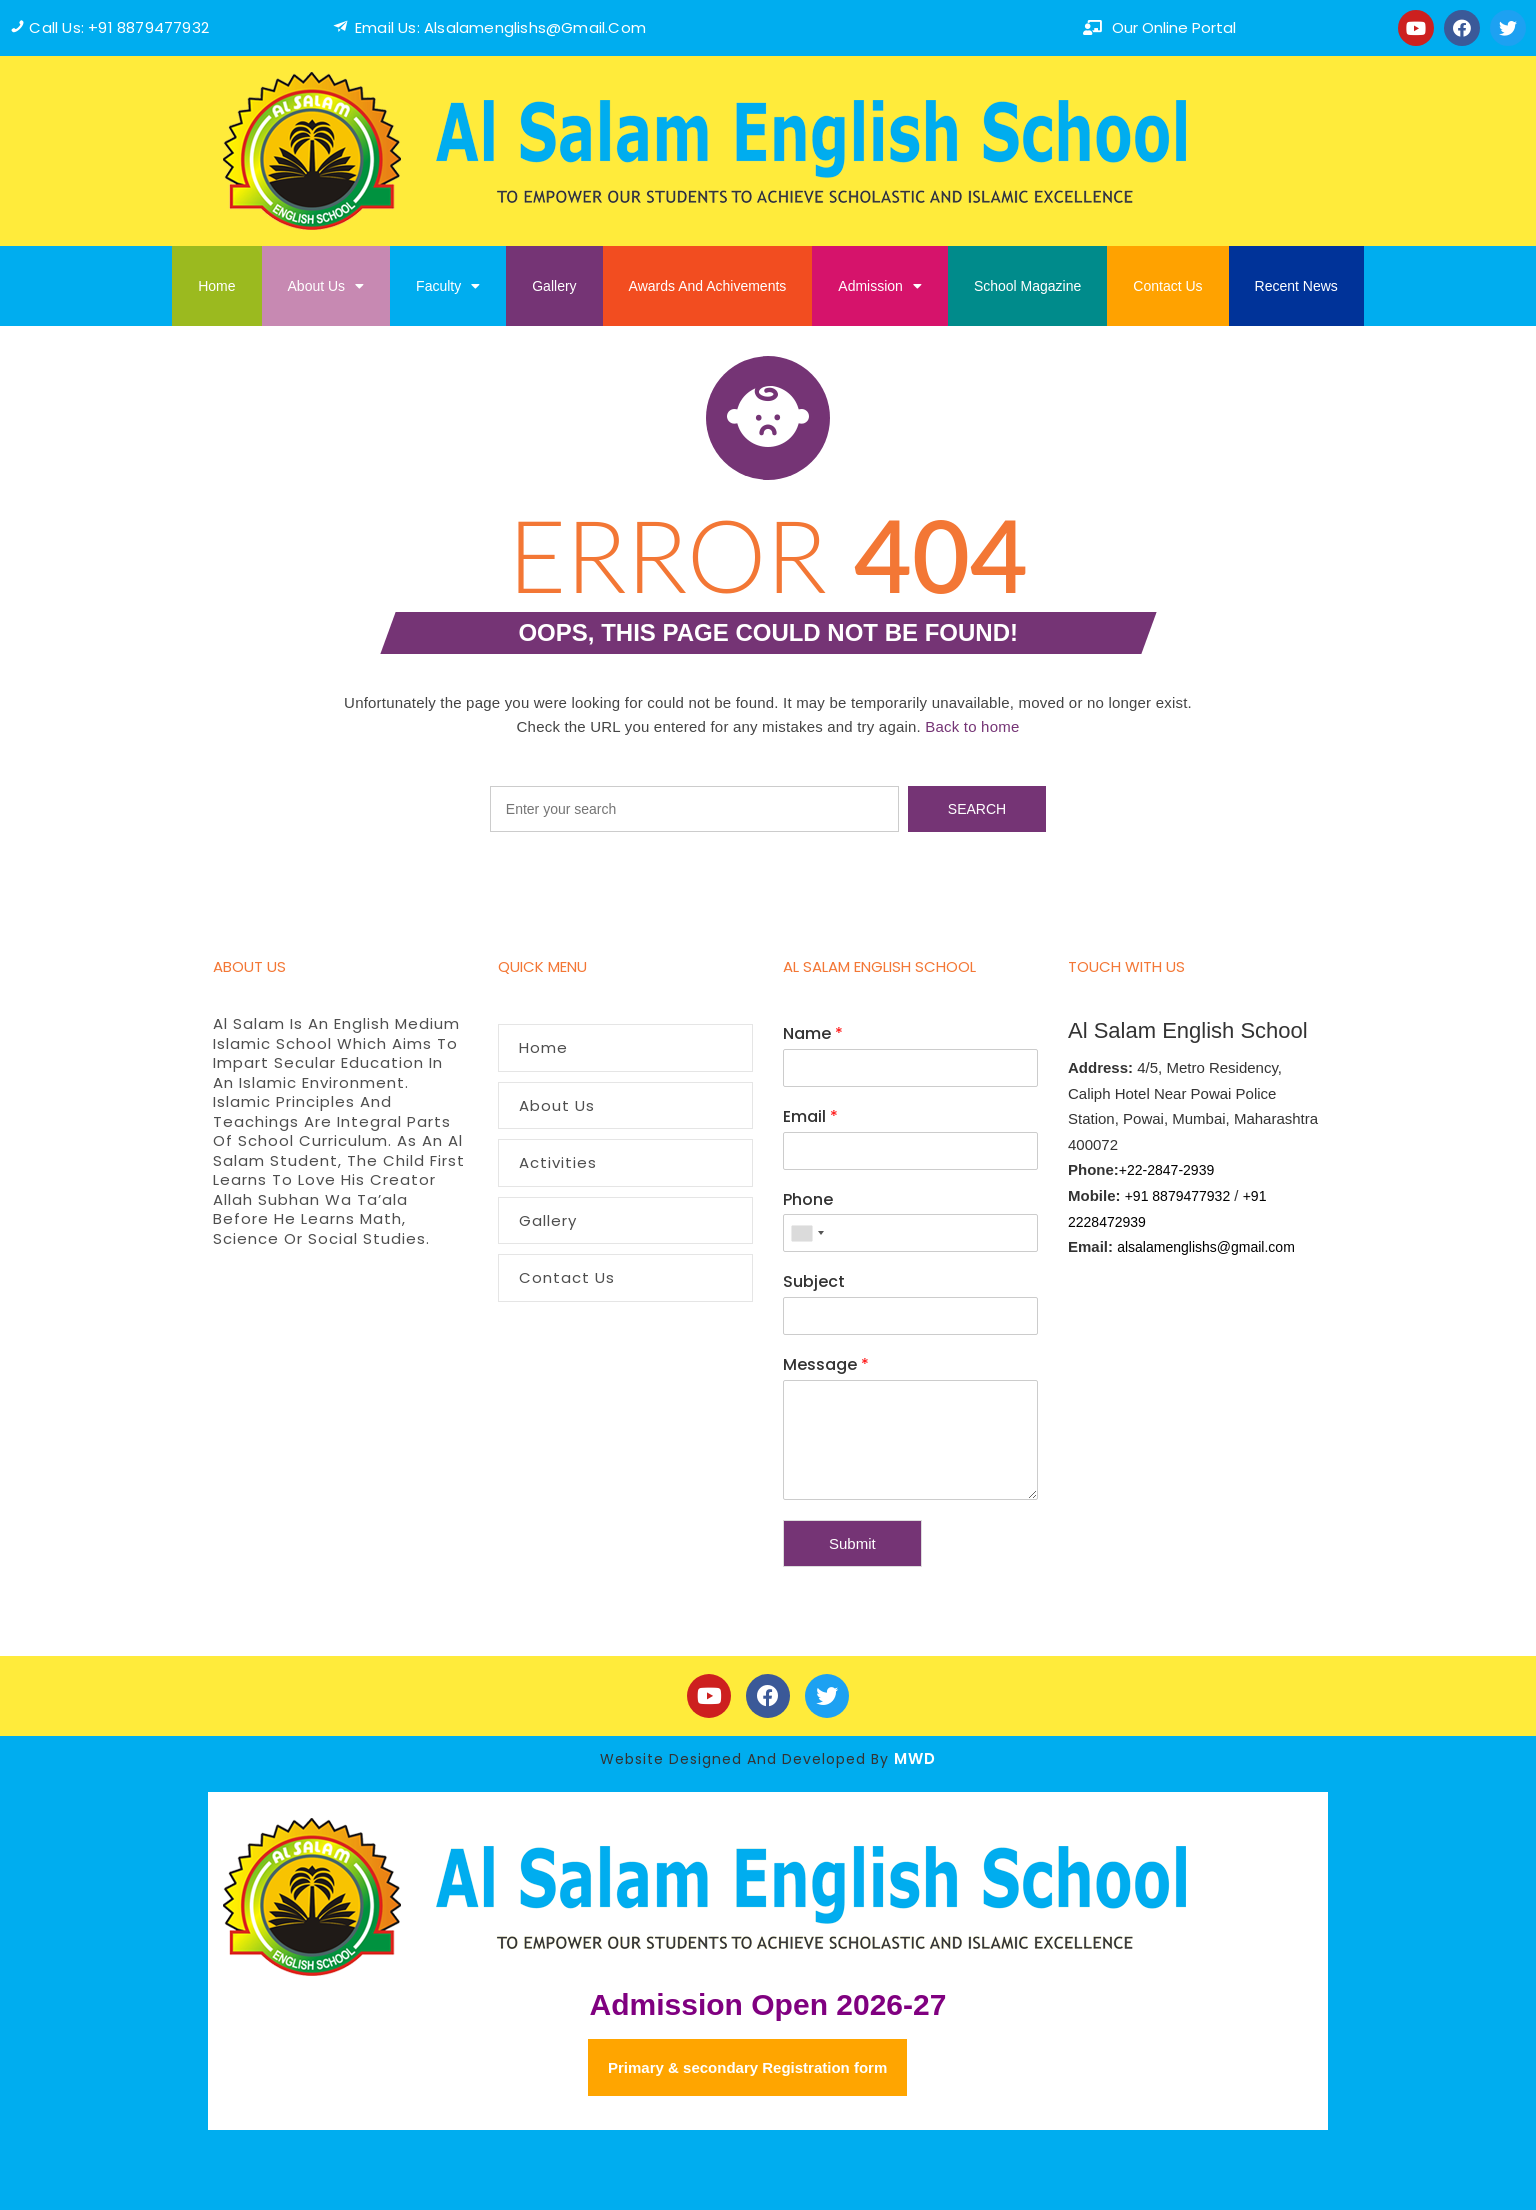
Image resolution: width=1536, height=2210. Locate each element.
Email (810, 1117)
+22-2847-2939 (1166, 1170)
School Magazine (1027, 286)
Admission (880, 286)
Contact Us (1167, 286)
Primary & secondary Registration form (747, 2067)
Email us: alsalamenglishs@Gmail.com (500, 27)
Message (826, 1365)
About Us (326, 286)
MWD (915, 1758)
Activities (558, 1162)
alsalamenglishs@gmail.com (1206, 1247)
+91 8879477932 (1178, 1196)
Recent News (1296, 286)
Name (813, 1034)
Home (216, 286)
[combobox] (807, 1233)
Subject (814, 1282)
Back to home (972, 726)
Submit (852, 1543)
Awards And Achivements (708, 286)
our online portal (1174, 27)
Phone (808, 1200)
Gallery (554, 286)
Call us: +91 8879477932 (119, 27)
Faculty (448, 286)
